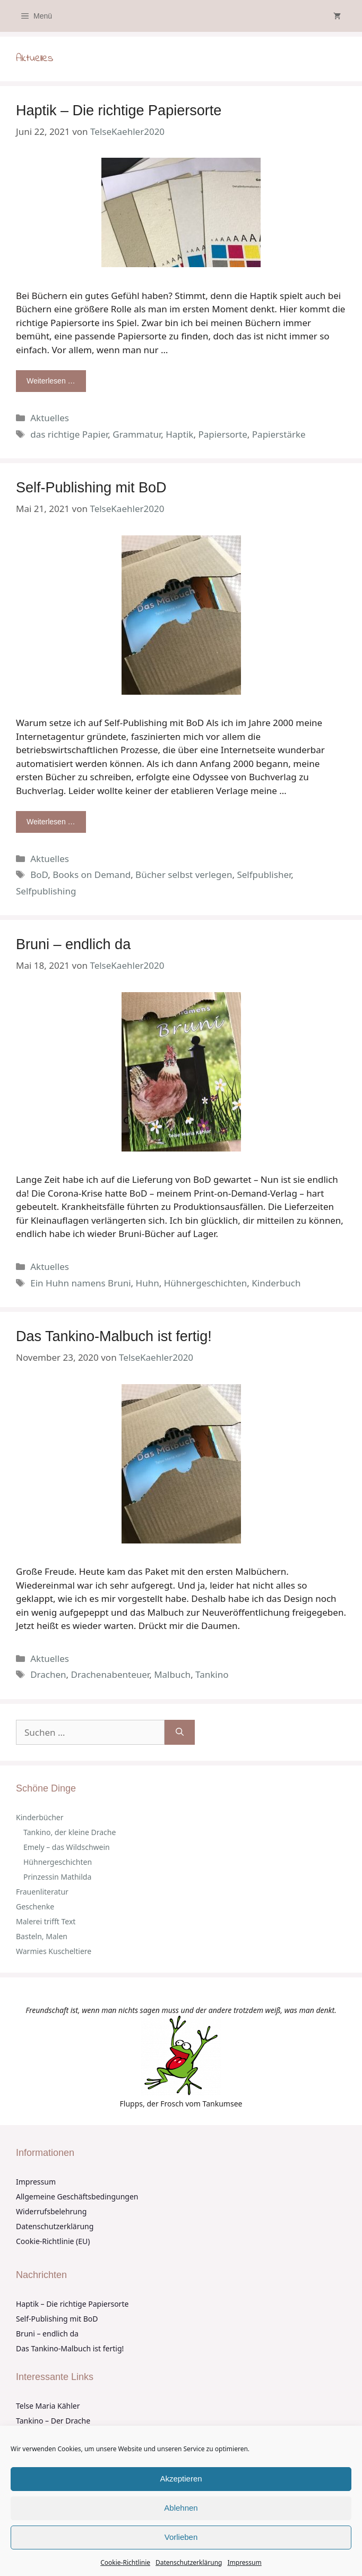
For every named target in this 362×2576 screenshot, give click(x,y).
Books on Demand (92, 874)
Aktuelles (49, 418)
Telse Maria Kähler (48, 2406)
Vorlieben (181, 2536)
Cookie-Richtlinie (125, 2562)
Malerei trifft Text (45, 1921)
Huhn (147, 1283)
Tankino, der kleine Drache (69, 1832)
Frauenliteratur (42, 1892)
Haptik (179, 434)
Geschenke (35, 1906)
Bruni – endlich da (73, 944)
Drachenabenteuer (110, 1674)
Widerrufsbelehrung (51, 2211)
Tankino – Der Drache (53, 2421)
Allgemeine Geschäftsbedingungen (77, 2196)
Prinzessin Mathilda (57, 1877)
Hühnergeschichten (205, 1283)
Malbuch (172, 1674)
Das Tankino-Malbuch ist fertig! (114, 1336)
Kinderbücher (40, 1817)
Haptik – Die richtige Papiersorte (118, 110)
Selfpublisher (264, 874)
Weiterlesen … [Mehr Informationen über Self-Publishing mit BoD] (51, 821)
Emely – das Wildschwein (66, 1847)
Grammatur (137, 434)
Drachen (48, 1674)
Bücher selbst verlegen (183, 874)
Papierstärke (279, 434)
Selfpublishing (46, 891)
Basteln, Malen (41, 1936)
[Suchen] (180, 1732)
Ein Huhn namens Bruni (80, 1283)
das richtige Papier (69, 434)
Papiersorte (222, 434)
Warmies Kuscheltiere (53, 1951)
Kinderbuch (276, 1283)
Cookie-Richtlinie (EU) (53, 2241)
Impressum (244, 2562)
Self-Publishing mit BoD (91, 488)
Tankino (211, 1674)
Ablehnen (180, 2507)
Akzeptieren (181, 2478)
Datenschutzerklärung (189, 2562)
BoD (39, 874)
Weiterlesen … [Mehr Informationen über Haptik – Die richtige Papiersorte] (51, 381)
